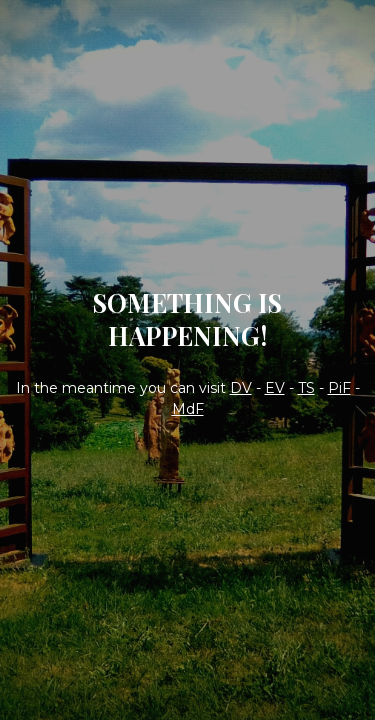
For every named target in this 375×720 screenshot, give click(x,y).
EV (275, 388)
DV (241, 388)
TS (306, 388)
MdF (188, 409)
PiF (339, 388)
